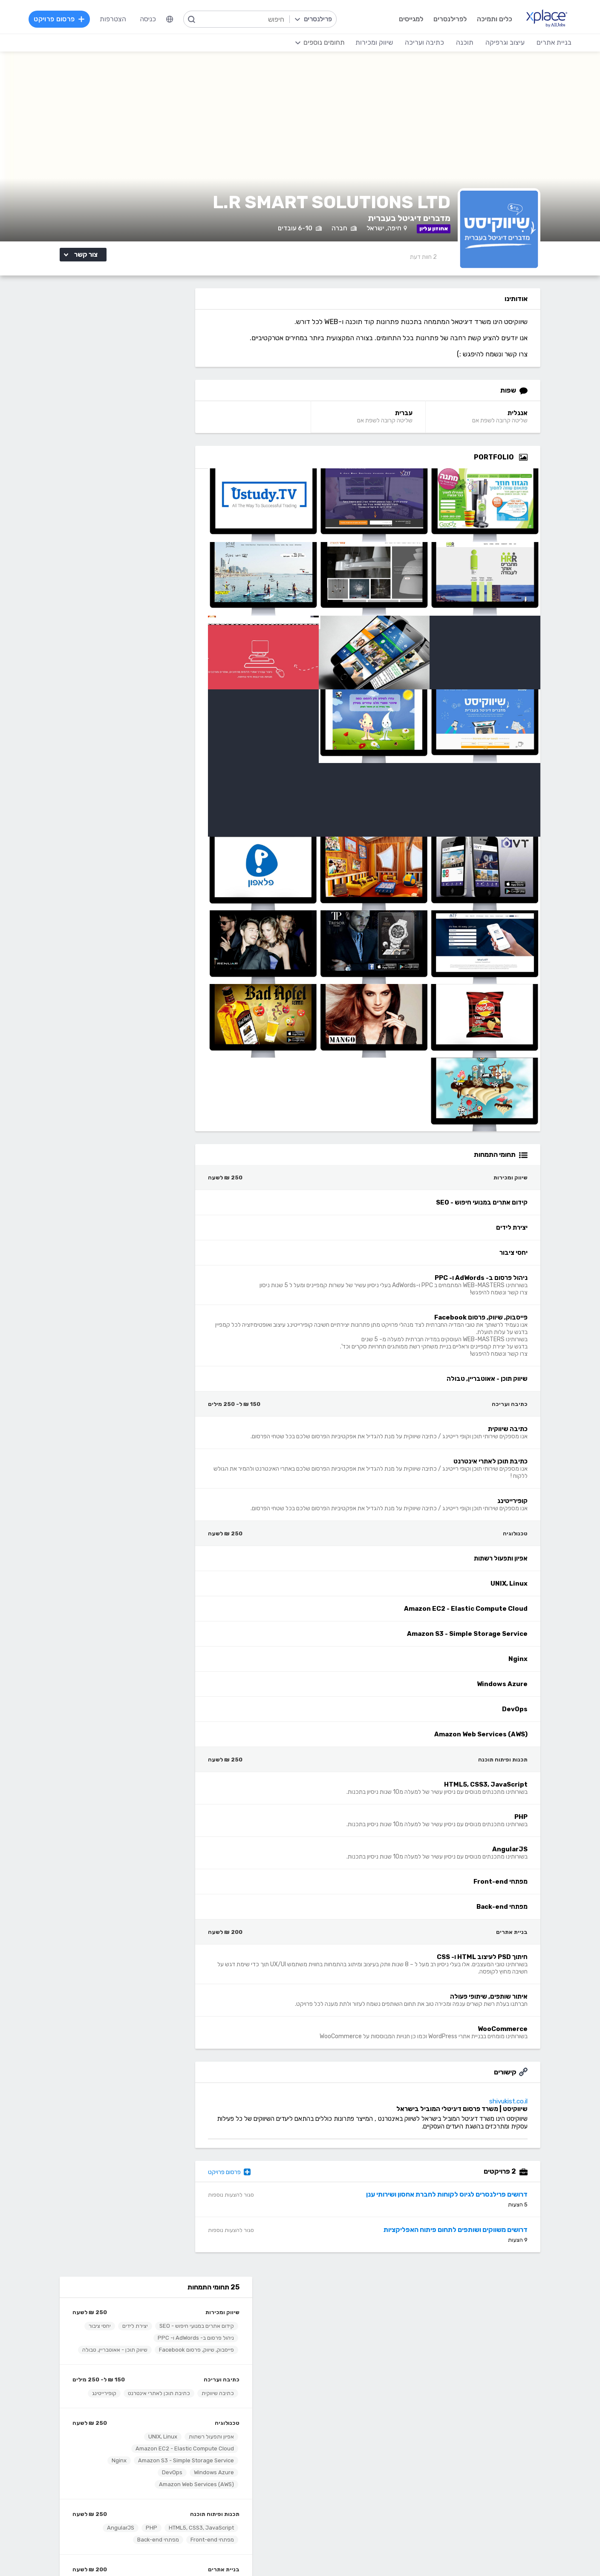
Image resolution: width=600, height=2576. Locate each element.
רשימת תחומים (347, 2310)
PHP (109, 571)
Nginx (77, 504)
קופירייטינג (180, 437)
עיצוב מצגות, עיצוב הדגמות (330, 2480)
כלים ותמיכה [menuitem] (493, 19)
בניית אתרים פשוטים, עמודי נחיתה (467, 2416)
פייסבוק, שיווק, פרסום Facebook (154, 370)
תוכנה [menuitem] (463, 42)
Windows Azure (172, 516)
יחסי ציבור (181, 358)
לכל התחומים (167, 2504)
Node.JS (251, 2518)
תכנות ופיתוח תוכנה (173, 558)
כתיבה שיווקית (176, 425)
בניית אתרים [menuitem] (552, 42)
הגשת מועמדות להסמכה (151, 2361)
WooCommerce (96, 639)
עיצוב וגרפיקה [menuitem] (503, 42)
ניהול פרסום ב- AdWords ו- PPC (120, 358)
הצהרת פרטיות (104, 2552)
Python (253, 2505)
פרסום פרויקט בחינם (236, 2322)
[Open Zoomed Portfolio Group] (538, 465)
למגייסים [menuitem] (410, 19)
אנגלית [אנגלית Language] (533, 421)
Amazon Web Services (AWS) (154, 528)
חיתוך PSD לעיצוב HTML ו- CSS (155, 627)
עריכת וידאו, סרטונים (339, 2493)
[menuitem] (171, 19)
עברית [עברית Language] (423, 421)
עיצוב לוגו (355, 2416)
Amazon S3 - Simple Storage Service (144, 504)
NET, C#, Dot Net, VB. (231, 2467)
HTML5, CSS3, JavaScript (159, 571)
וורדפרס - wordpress (481, 2442)
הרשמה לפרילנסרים (159, 2310)
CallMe (175, 2348)
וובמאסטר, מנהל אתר (483, 2493)
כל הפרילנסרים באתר (235, 2335)
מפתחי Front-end (170, 583)
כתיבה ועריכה (180, 411)
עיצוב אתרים (351, 2429)
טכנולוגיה (185, 467)
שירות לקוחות (349, 2361)
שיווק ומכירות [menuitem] (373, 42)
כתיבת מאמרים (165, 2467)
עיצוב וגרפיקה (347, 2403)
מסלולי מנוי (171, 2335)
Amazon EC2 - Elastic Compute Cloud (143, 492)
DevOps (130, 516)
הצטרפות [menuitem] (114, 19)
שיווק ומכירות (181, 332)
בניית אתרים (182, 613)
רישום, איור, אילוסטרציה (336, 2467)
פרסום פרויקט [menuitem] (60, 19)
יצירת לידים (93, 346)
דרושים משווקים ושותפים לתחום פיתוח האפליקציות (471, 2238)
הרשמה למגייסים (242, 2310)
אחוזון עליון (250, 2348)
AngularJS (78, 571)
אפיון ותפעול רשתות (169, 480)
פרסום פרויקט (257, 2180)
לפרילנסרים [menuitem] (448, 19)
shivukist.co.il (524, 2110)
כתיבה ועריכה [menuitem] (423, 42)
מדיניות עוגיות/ (140, 2552)
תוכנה (256, 2403)
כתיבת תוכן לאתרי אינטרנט (117, 425)
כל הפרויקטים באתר (158, 2322)
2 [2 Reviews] (438, 265)
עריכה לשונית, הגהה (158, 2480)
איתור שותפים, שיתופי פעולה (160, 639)
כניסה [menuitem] (149, 19)
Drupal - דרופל (490, 2505)
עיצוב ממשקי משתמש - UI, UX (325, 2505)
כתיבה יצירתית (166, 2454)
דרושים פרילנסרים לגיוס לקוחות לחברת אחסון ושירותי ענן (462, 2203)
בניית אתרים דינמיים (486, 2429)
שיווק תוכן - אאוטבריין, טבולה (159, 382)
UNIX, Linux (121, 480)
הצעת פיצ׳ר (351, 2348)
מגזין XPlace (349, 2322)
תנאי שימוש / (175, 2552)
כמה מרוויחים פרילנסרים (335, 2335)
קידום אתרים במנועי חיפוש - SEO (155, 346)
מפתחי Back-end (116, 583)
